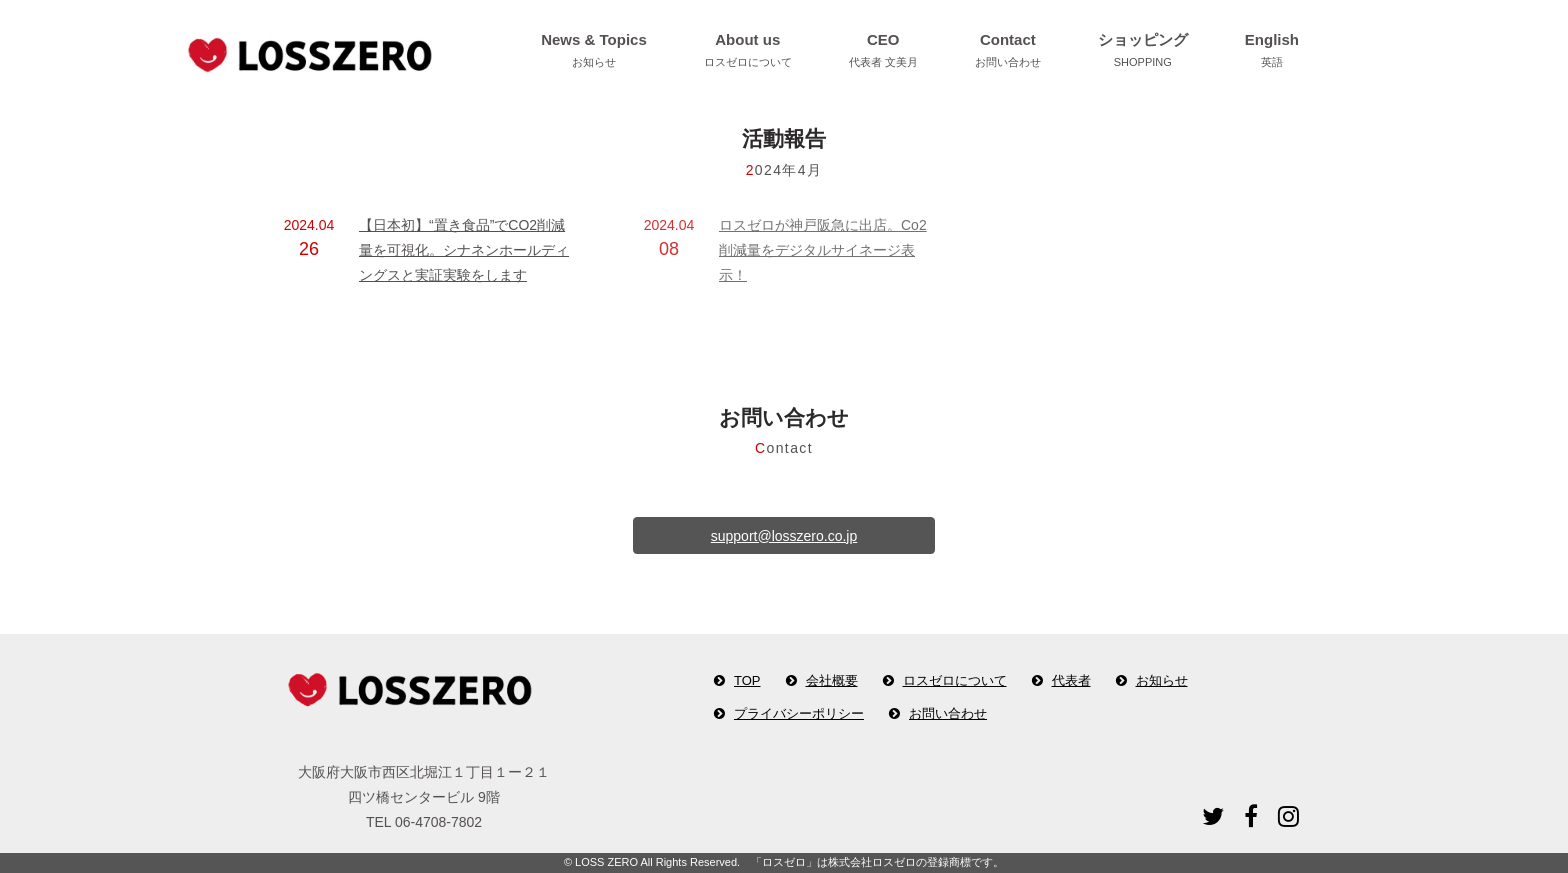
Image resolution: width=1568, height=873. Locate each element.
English (1272, 52)
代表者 (1071, 680)
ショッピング (1143, 52)
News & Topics (594, 52)
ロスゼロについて (955, 680)
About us (748, 52)
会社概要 (832, 680)
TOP (747, 680)
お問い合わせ (948, 713)
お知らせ (1162, 680)
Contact (1008, 52)
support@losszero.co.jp (784, 536)
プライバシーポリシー (799, 713)
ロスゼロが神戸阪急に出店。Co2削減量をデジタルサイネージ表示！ (823, 250)
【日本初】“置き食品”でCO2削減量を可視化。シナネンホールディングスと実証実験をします (464, 250)
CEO (883, 52)
